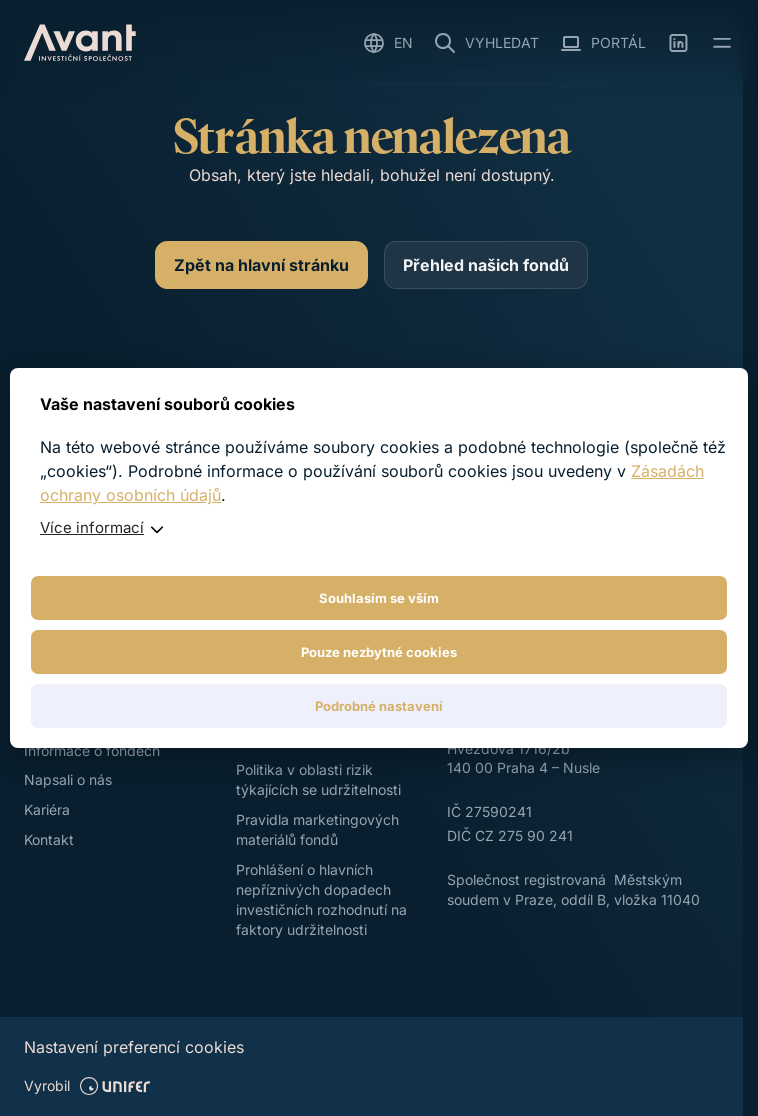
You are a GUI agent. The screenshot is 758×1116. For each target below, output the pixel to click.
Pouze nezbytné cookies (379, 652)
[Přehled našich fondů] (486, 265)
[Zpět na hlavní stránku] (261, 265)
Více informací (92, 527)
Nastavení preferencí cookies (134, 1047)
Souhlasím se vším (379, 598)
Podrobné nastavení (379, 706)
